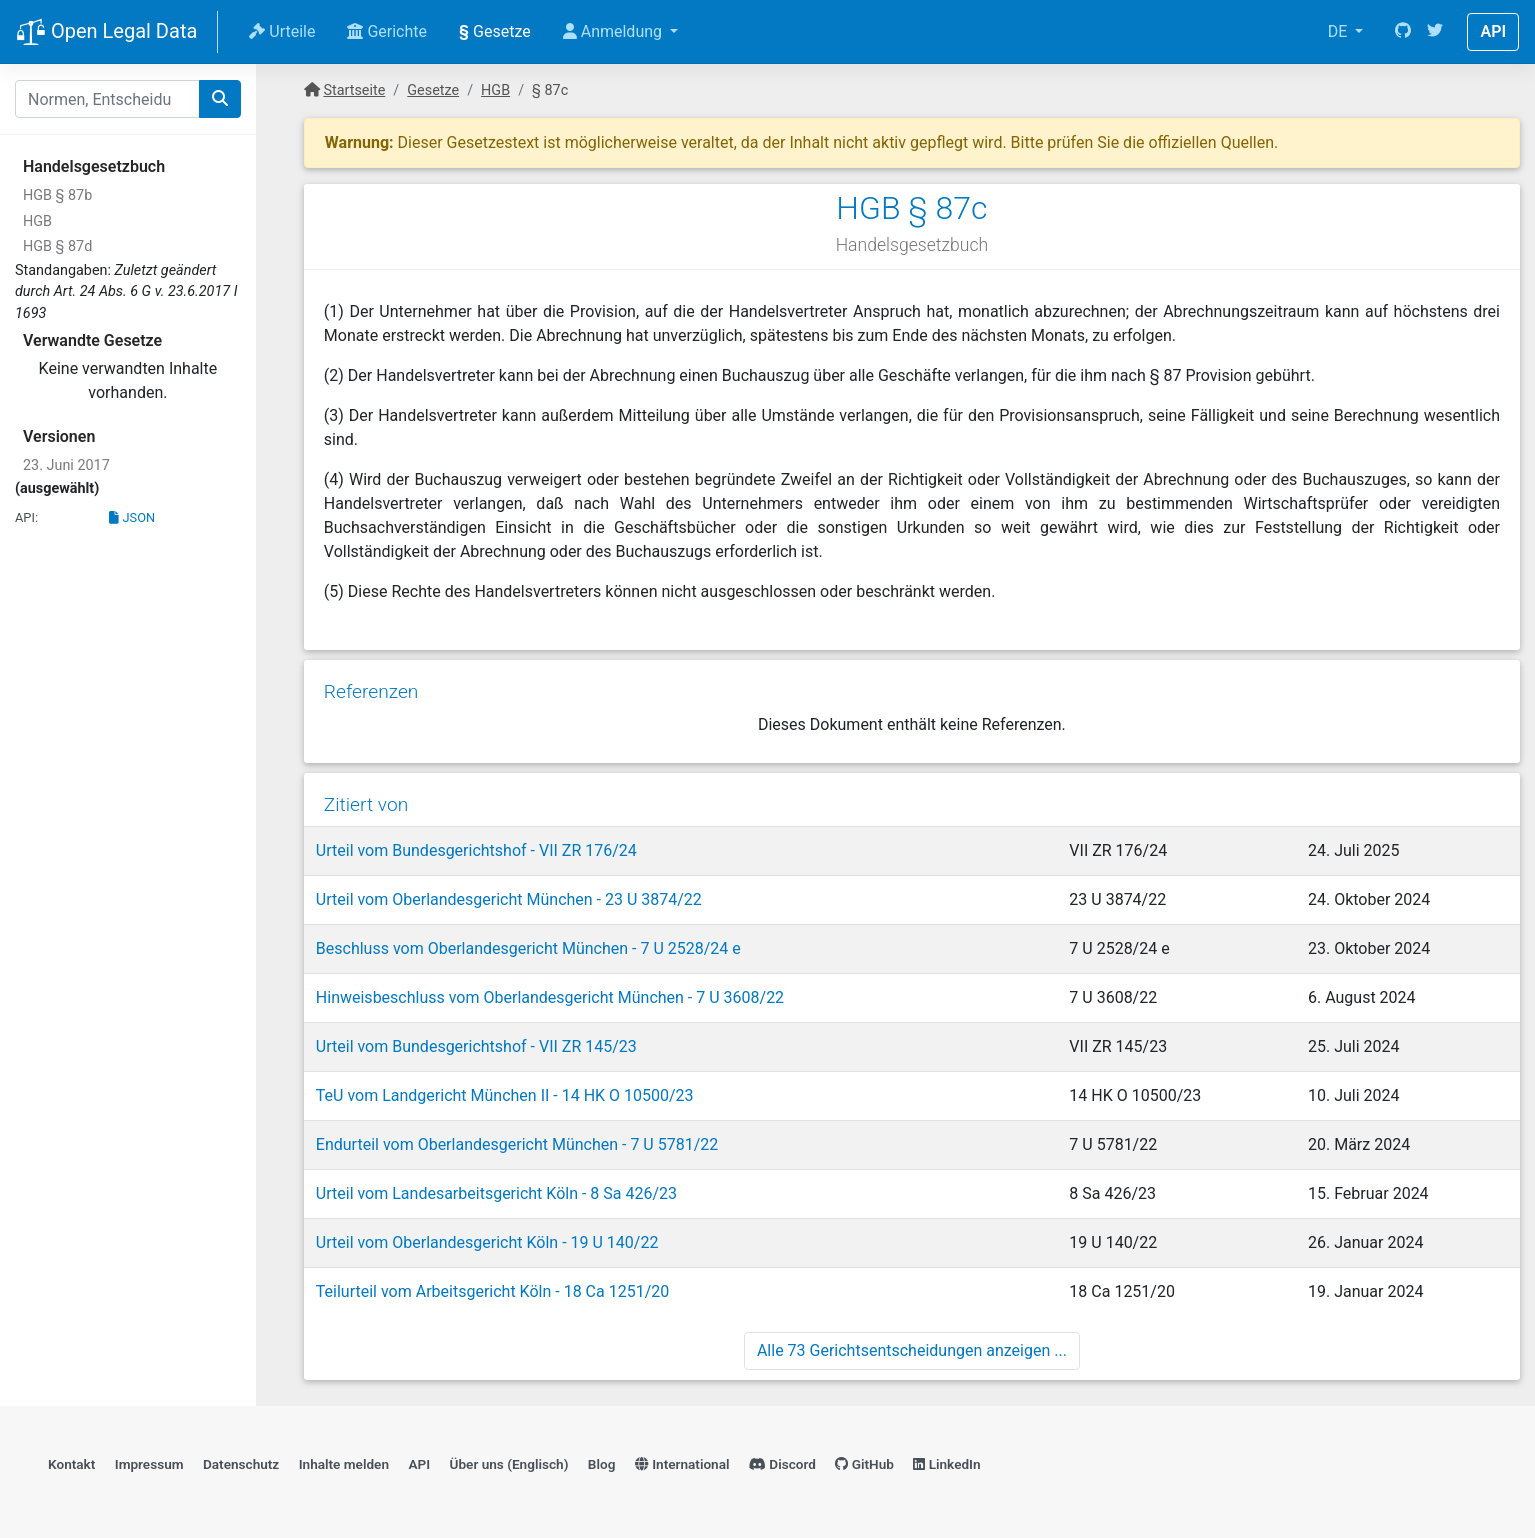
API (1493, 31)
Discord (782, 1464)
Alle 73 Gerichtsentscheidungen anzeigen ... (912, 1350)
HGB (37, 221)
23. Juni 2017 (66, 465)
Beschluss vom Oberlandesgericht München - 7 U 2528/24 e (528, 948)
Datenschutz (241, 1464)
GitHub (864, 1464)
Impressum (149, 1464)
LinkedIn (946, 1464)
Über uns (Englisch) (509, 1464)
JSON (132, 517)
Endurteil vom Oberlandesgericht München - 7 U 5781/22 (517, 1144)
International (682, 1464)
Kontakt (71, 1464)
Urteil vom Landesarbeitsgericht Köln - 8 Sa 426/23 (496, 1193)
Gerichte (387, 31)
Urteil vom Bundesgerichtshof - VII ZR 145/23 (476, 1046)
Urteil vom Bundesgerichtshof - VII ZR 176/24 (476, 850)
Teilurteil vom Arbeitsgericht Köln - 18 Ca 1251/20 (492, 1291)
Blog (602, 1464)
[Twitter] (1435, 32)
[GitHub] (1403, 32)
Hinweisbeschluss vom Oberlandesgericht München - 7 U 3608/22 (550, 997)
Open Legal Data (106, 33)
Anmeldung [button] (614, 31)
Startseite (354, 90)
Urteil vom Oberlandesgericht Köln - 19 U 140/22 (487, 1242)
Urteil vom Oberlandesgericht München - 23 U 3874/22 (509, 899)
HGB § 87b (57, 195)
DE (1340, 31)
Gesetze (495, 31)
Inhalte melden (344, 1464)
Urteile (282, 31)
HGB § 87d (57, 246)
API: (26, 517)
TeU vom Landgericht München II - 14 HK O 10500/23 (505, 1095)
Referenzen (371, 691)
